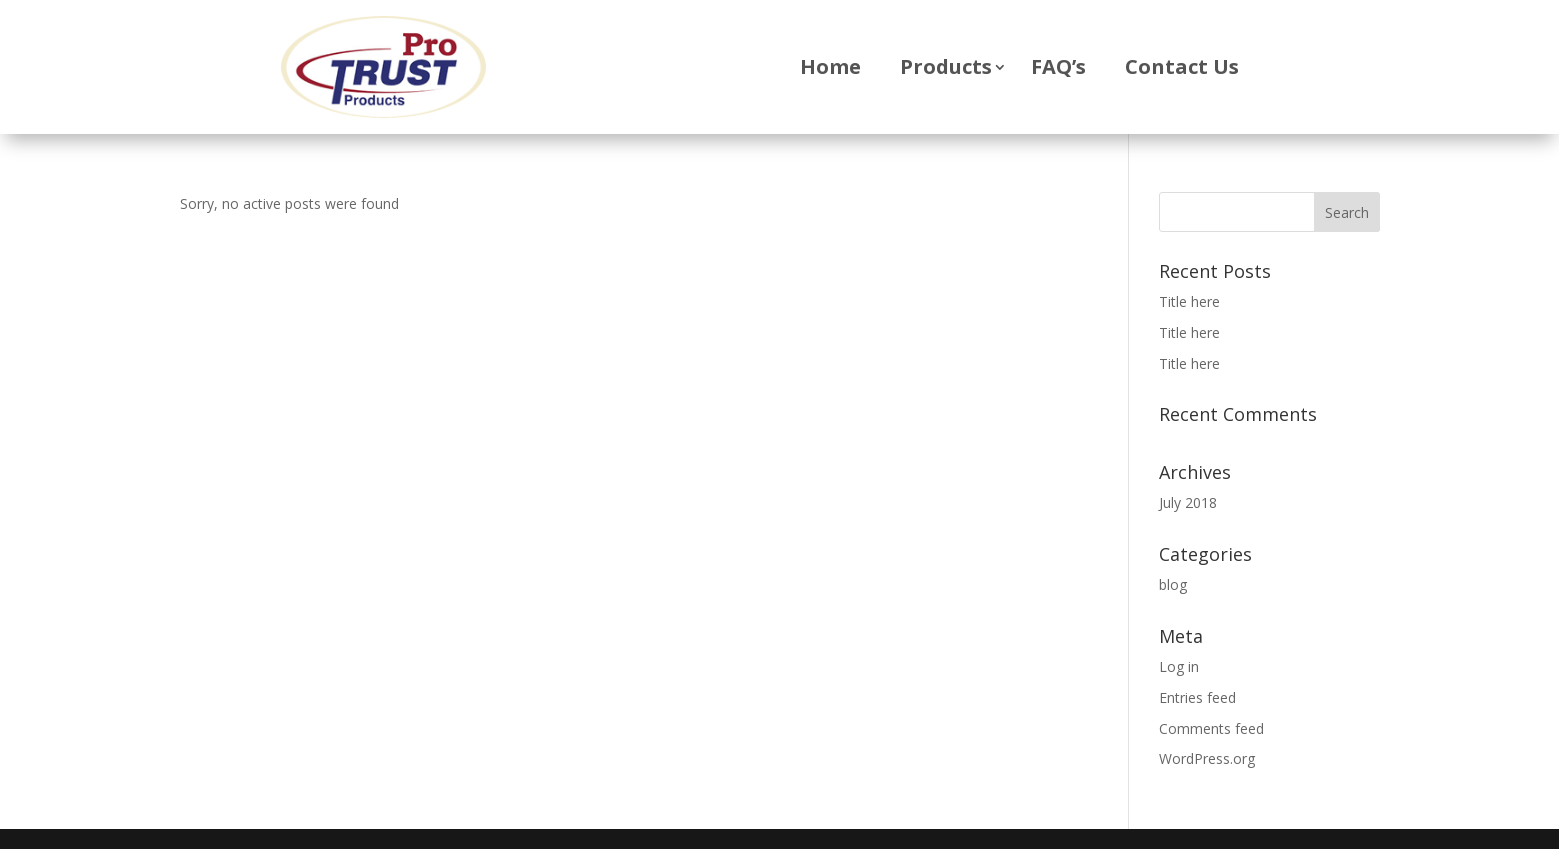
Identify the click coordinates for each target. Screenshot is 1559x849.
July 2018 (1188, 502)
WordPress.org (1207, 758)
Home (830, 66)
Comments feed (1211, 728)
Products (946, 66)
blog (1173, 584)
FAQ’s (1058, 66)
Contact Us (1182, 66)
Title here (1189, 301)
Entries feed (1197, 697)
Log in (1179, 666)
